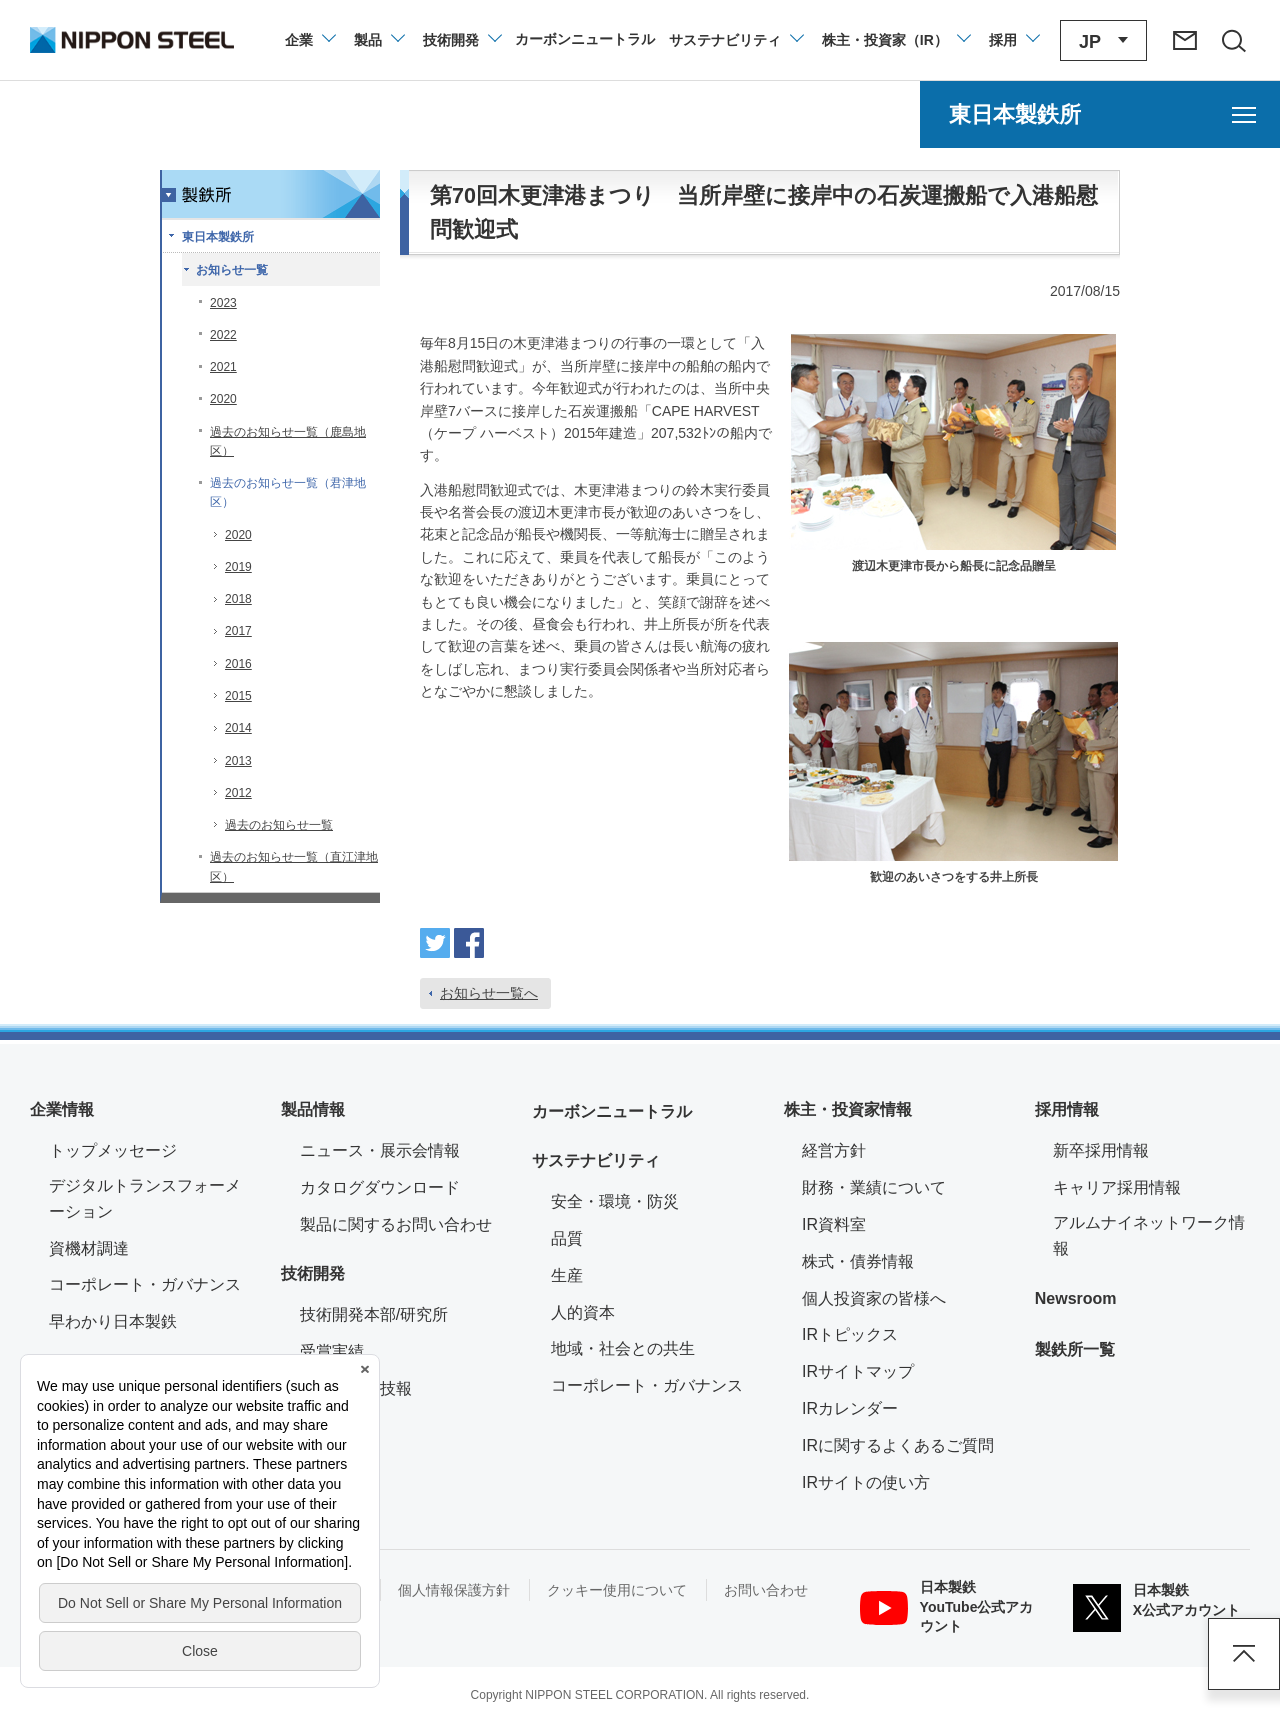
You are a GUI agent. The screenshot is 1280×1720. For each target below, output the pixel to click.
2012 (238, 793)
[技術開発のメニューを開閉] (461, 40)
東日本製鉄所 (218, 237)
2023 (223, 303)
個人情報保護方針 (454, 1590)
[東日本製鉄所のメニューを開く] (1100, 114)
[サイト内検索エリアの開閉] (1233, 40)
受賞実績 (332, 1351)
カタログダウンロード (380, 1187)
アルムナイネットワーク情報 (1151, 1235)
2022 (223, 335)
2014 (238, 728)
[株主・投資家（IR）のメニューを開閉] (895, 40)
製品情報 (313, 1109)
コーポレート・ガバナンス (145, 1284)
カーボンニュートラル (612, 1111)
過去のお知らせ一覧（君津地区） (288, 492)
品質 (567, 1238)
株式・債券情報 (858, 1261)
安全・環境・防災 (615, 1201)
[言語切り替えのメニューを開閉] (1103, 40)
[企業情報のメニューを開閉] (309, 40)
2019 (238, 567)
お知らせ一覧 (232, 270)
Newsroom (1076, 1298)
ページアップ (1244, 1654)
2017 (238, 631)
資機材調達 (89, 1248)
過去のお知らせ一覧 (279, 825)
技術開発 (313, 1273)
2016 (238, 664)
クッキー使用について (617, 1590)
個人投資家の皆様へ (874, 1298)
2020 (223, 399)
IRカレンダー (850, 1408)
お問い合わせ (766, 1590)
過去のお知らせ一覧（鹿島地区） (288, 441)
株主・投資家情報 (848, 1109)
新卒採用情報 (1101, 1150)
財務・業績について (874, 1187)
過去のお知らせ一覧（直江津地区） (294, 866)
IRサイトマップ (858, 1371)
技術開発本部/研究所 (374, 1314)
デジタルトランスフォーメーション (145, 1198)
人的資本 (583, 1312)
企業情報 (62, 1109)
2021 (223, 367)
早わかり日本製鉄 (113, 1321)
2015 (238, 696)
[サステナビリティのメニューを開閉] (735, 40)
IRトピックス (850, 1334)
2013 (238, 761)
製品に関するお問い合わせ (396, 1224)
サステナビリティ (596, 1160)
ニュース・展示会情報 (380, 1150)
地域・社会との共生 (623, 1348)
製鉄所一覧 (1075, 1349)
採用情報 (1067, 1109)
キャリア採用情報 (1117, 1187)
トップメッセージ (113, 1150)
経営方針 (834, 1150)
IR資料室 (834, 1224)
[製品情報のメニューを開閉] (378, 40)
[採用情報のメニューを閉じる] (1013, 40)
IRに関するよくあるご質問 (898, 1445)
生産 (567, 1275)
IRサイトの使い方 (866, 1482)
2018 (238, 599)
